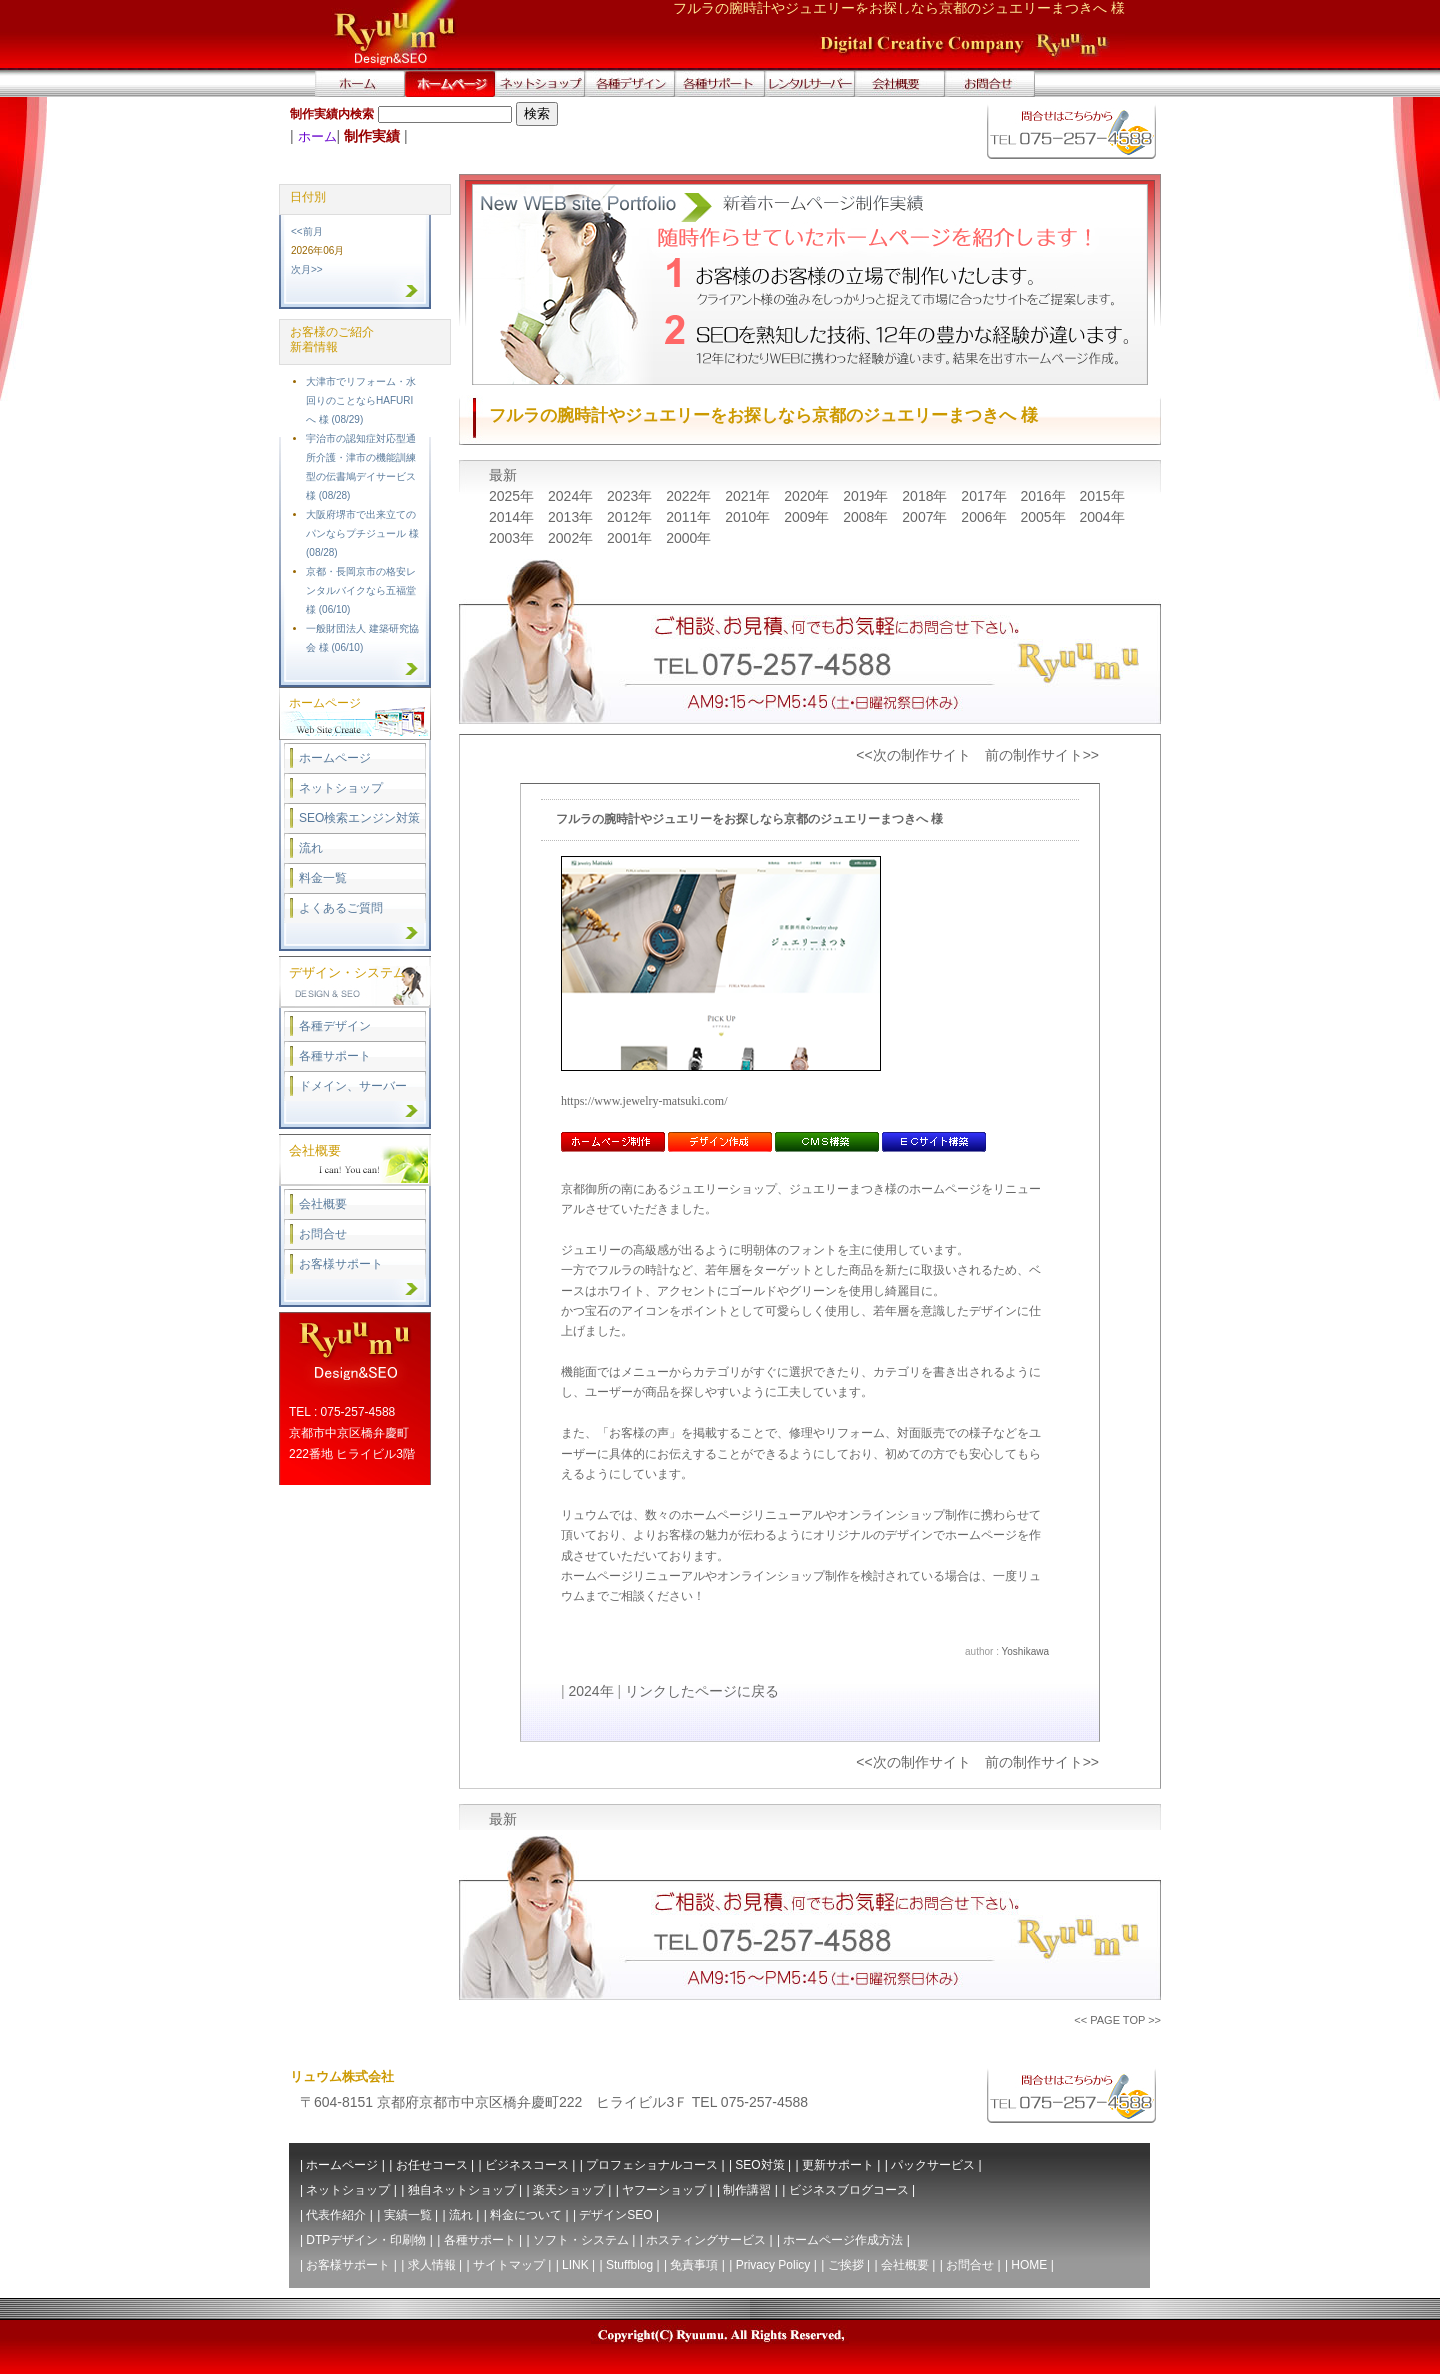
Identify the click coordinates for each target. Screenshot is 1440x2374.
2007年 (926, 517)
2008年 (867, 517)
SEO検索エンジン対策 (359, 818)
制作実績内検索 (332, 114)
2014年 (513, 517)
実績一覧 (408, 2215)
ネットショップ (341, 788)
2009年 (808, 517)
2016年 (1044, 496)
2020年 (808, 496)
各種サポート (335, 1056)
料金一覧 (323, 878)
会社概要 (323, 1204)
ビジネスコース (527, 2165)
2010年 (749, 517)
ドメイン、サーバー (353, 1086)
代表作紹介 (336, 2215)
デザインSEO (615, 2215)
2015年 (1101, 496)
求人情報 (432, 2265)
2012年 (631, 517)
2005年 (1044, 517)
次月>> (307, 269)
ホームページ (335, 758)
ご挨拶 (846, 2265)
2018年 (926, 496)
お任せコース (432, 2165)
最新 (503, 475)
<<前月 (307, 231)
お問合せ (323, 1234)
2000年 (688, 538)
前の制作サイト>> (1042, 755)
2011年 (690, 517)
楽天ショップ (569, 2190)
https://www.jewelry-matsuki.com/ (644, 1101)
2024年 (572, 496)
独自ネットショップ (462, 2190)
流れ (311, 848)
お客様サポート (341, 1264)
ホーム (317, 136)
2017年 (985, 496)
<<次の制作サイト (913, 755)
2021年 (749, 496)
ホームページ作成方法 (843, 2240)
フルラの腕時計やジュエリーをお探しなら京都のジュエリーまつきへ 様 (749, 819)
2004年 (1101, 517)
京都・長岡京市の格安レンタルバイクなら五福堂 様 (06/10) (361, 590)
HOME (1029, 2265)
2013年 (572, 517)
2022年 (690, 496)
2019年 (867, 496)
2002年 (572, 538)
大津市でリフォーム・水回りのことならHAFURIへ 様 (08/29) (361, 400)
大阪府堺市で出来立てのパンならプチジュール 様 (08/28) (362, 533)
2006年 (985, 517)
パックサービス (933, 2165)
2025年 (513, 496)
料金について (526, 2215)
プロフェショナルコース (652, 2165)
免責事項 (694, 2265)
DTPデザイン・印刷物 (366, 2240)
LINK (575, 2265)
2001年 (631, 538)
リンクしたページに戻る (702, 1691)
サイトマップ (509, 2265)
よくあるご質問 (341, 908)
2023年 (631, 496)
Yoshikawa (1025, 1651)
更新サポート (838, 2165)
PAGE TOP (1117, 2020)
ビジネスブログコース (849, 2190)
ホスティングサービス (706, 2240)
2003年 (513, 538)
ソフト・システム (581, 2240)
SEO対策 (759, 2165)
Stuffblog (629, 2265)
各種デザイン (335, 1026)
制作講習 (747, 2190)
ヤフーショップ (664, 2190)
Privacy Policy (773, 2265)
